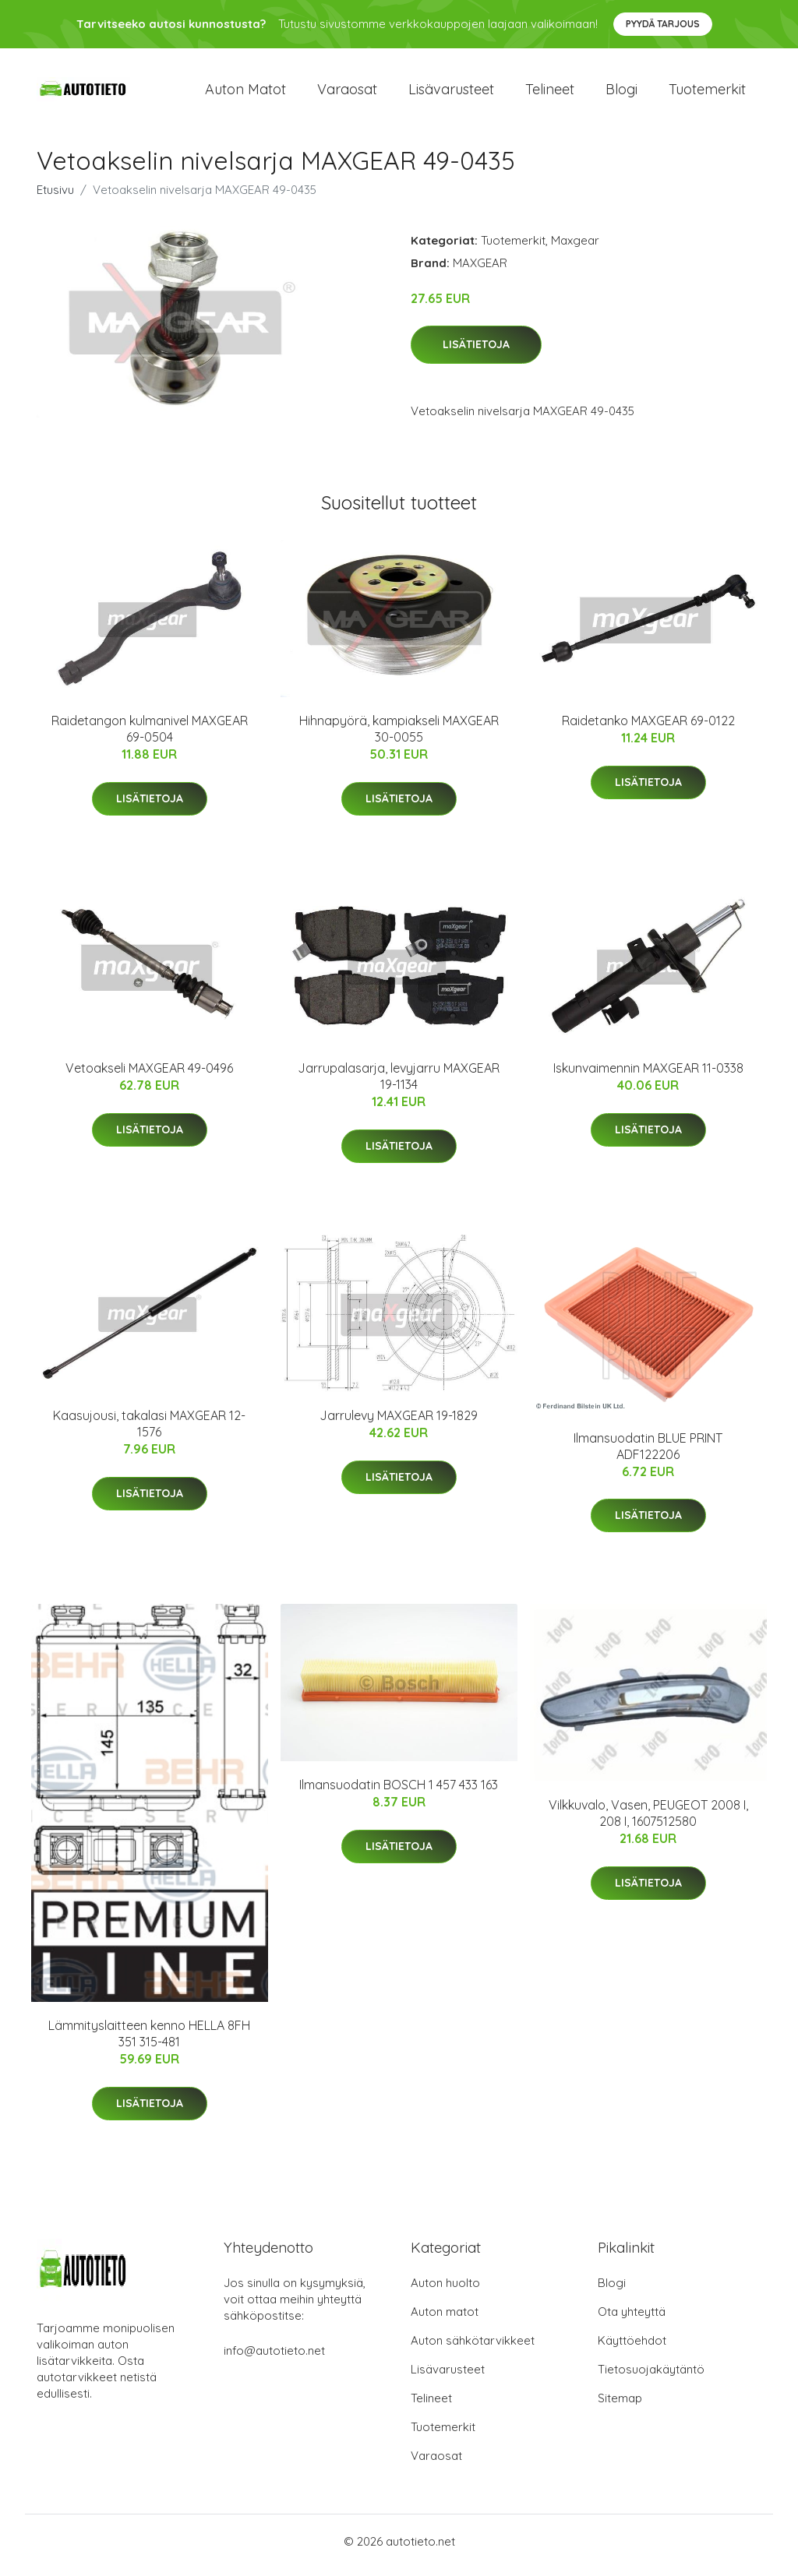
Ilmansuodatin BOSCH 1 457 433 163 (398, 1793)
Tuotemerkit (707, 93)
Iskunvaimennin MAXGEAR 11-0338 (648, 1076)
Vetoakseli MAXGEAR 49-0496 (149, 1076)
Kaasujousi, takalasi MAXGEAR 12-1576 (149, 1432)
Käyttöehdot (632, 2348)
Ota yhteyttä (632, 2319)
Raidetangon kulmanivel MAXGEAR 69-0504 (149, 737)
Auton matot (245, 93)
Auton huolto (445, 2290)
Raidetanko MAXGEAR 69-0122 (648, 729)
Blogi (621, 93)
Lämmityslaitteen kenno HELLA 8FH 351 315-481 (149, 2042)
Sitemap (620, 2405)
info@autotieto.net (274, 2358)
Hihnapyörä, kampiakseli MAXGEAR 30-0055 (399, 737)
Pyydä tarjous (663, 24)
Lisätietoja (476, 353)
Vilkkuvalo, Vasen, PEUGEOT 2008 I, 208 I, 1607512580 (648, 1822)
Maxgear (575, 248)
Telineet (549, 93)
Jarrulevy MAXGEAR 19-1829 (399, 1424)
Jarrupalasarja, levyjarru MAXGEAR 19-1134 (399, 1085)
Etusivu (55, 197)
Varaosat (347, 93)
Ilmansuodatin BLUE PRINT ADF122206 (648, 1454)
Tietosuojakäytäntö (651, 2377)
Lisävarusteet (451, 93)
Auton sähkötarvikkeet (473, 2348)
